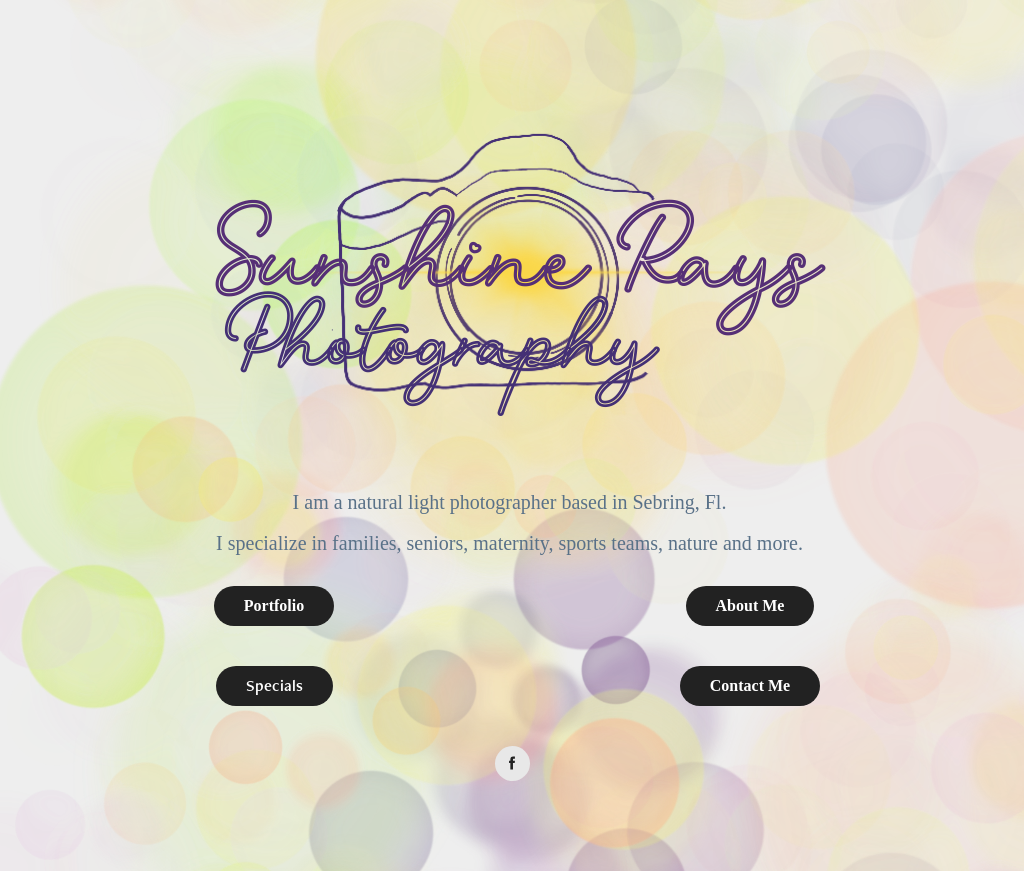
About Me (750, 605)
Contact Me (750, 685)
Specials (274, 685)
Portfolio (274, 605)
